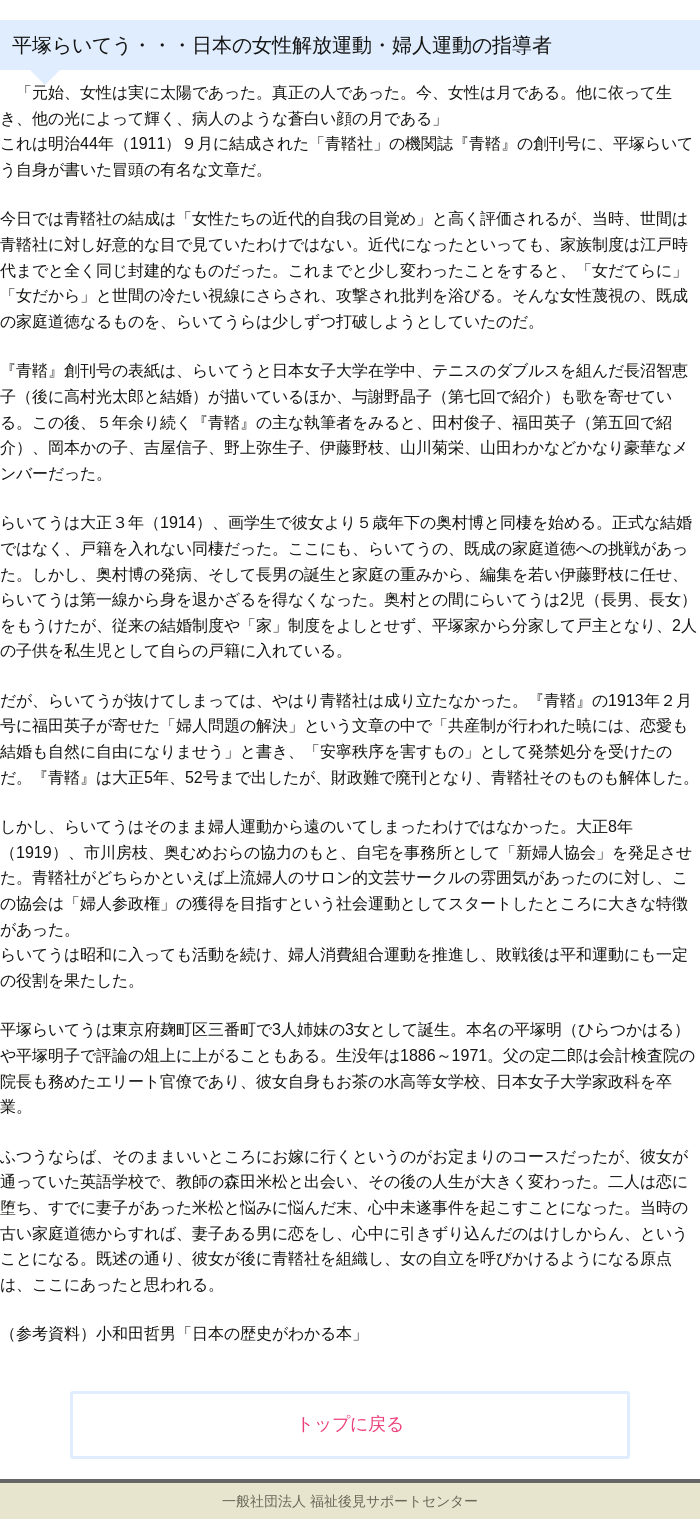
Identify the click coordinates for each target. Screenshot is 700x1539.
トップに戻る (350, 1424)
